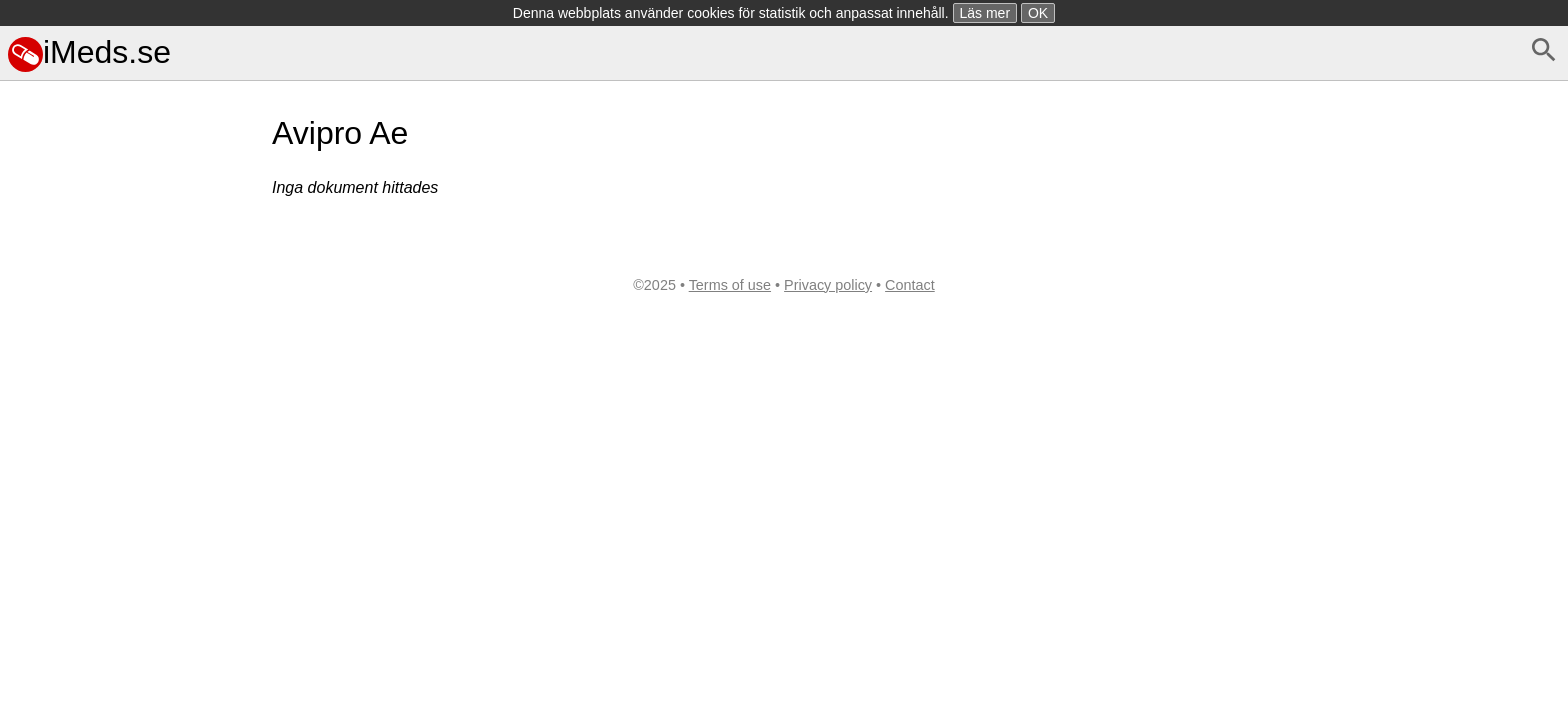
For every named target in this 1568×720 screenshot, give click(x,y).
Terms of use (730, 285)
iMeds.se (89, 52)
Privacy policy (828, 285)
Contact (910, 285)
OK (1038, 13)
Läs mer (985, 13)
